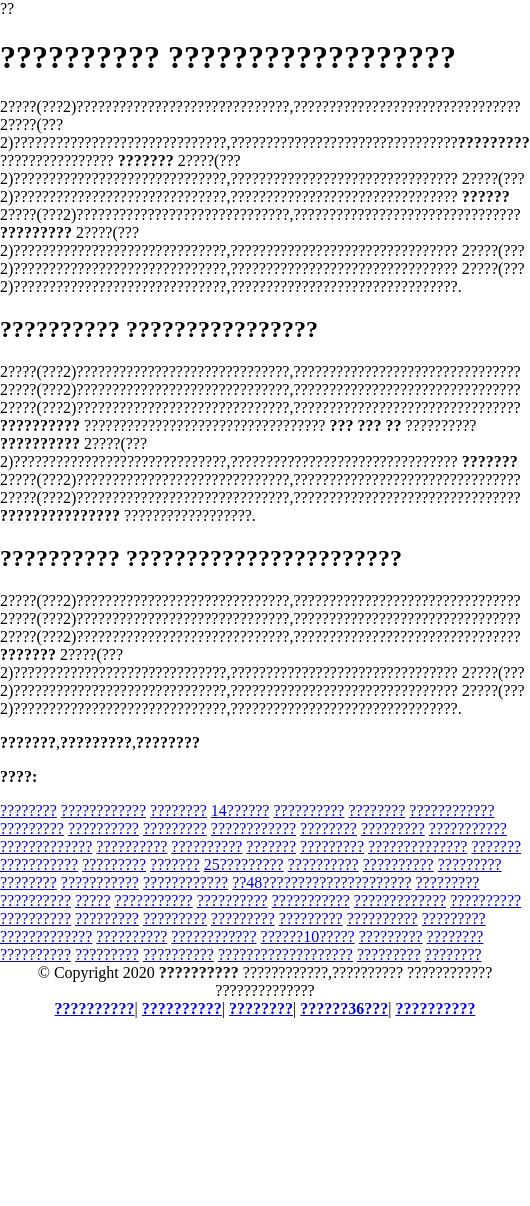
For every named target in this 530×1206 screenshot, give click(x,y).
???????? (28, 810)
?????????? (308, 810)
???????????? (103, 810)
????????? (32, 828)
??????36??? (344, 1008)
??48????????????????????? (321, 882)
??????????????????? (285, 954)
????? (93, 900)
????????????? (46, 846)
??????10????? (308, 936)
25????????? (244, 864)
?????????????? (417, 846)
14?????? (240, 810)
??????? (271, 846)
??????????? (468, 828)
